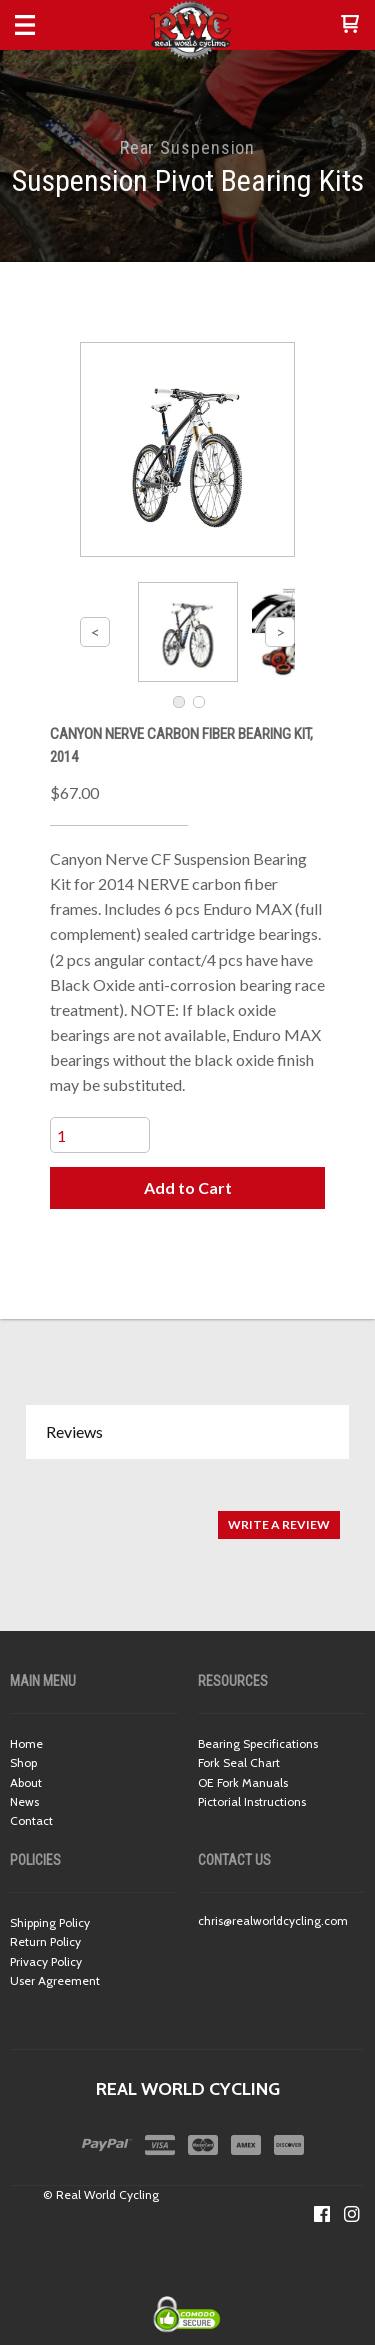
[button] (350, 25)
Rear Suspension (188, 147)
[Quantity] (100, 1135)
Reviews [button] (74, 1431)
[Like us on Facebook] (322, 2214)
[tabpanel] (187, 1514)
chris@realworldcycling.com (273, 1920)
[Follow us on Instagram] (352, 2214)
